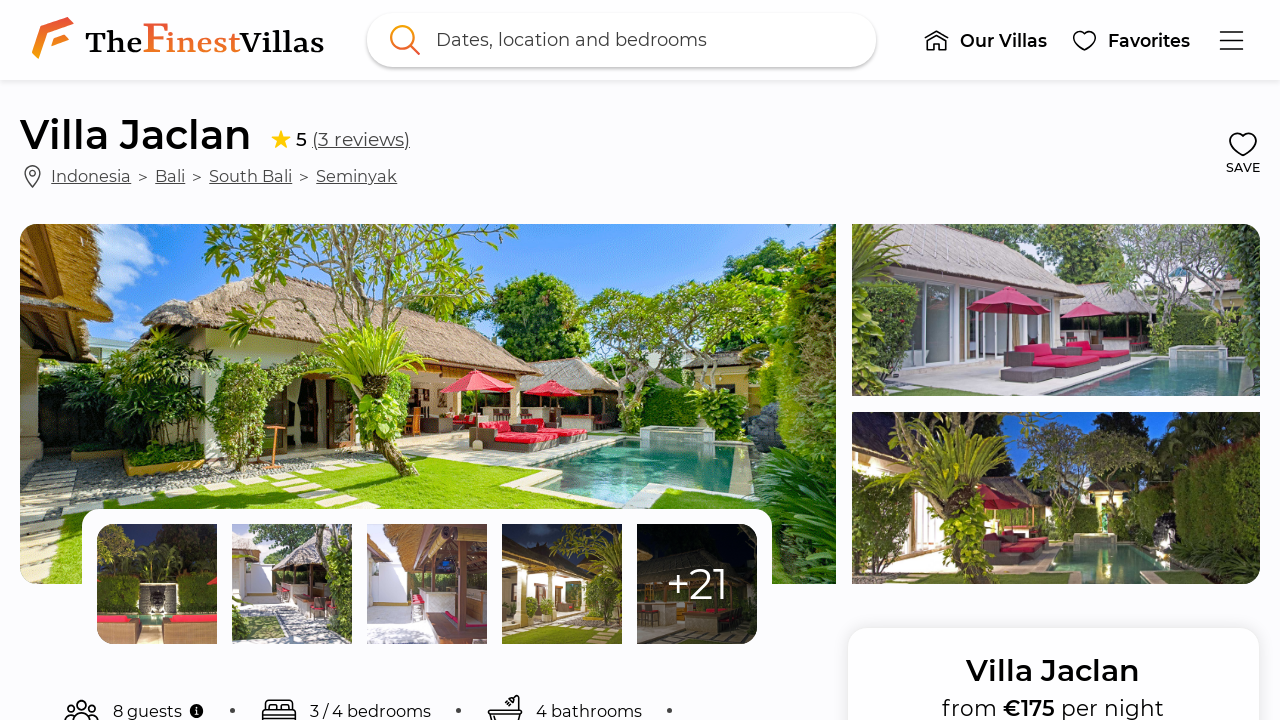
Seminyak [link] (356, 176)
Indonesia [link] (91, 176)
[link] (182, 40)
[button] (985, 40)
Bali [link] (170, 176)
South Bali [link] (250, 176)
